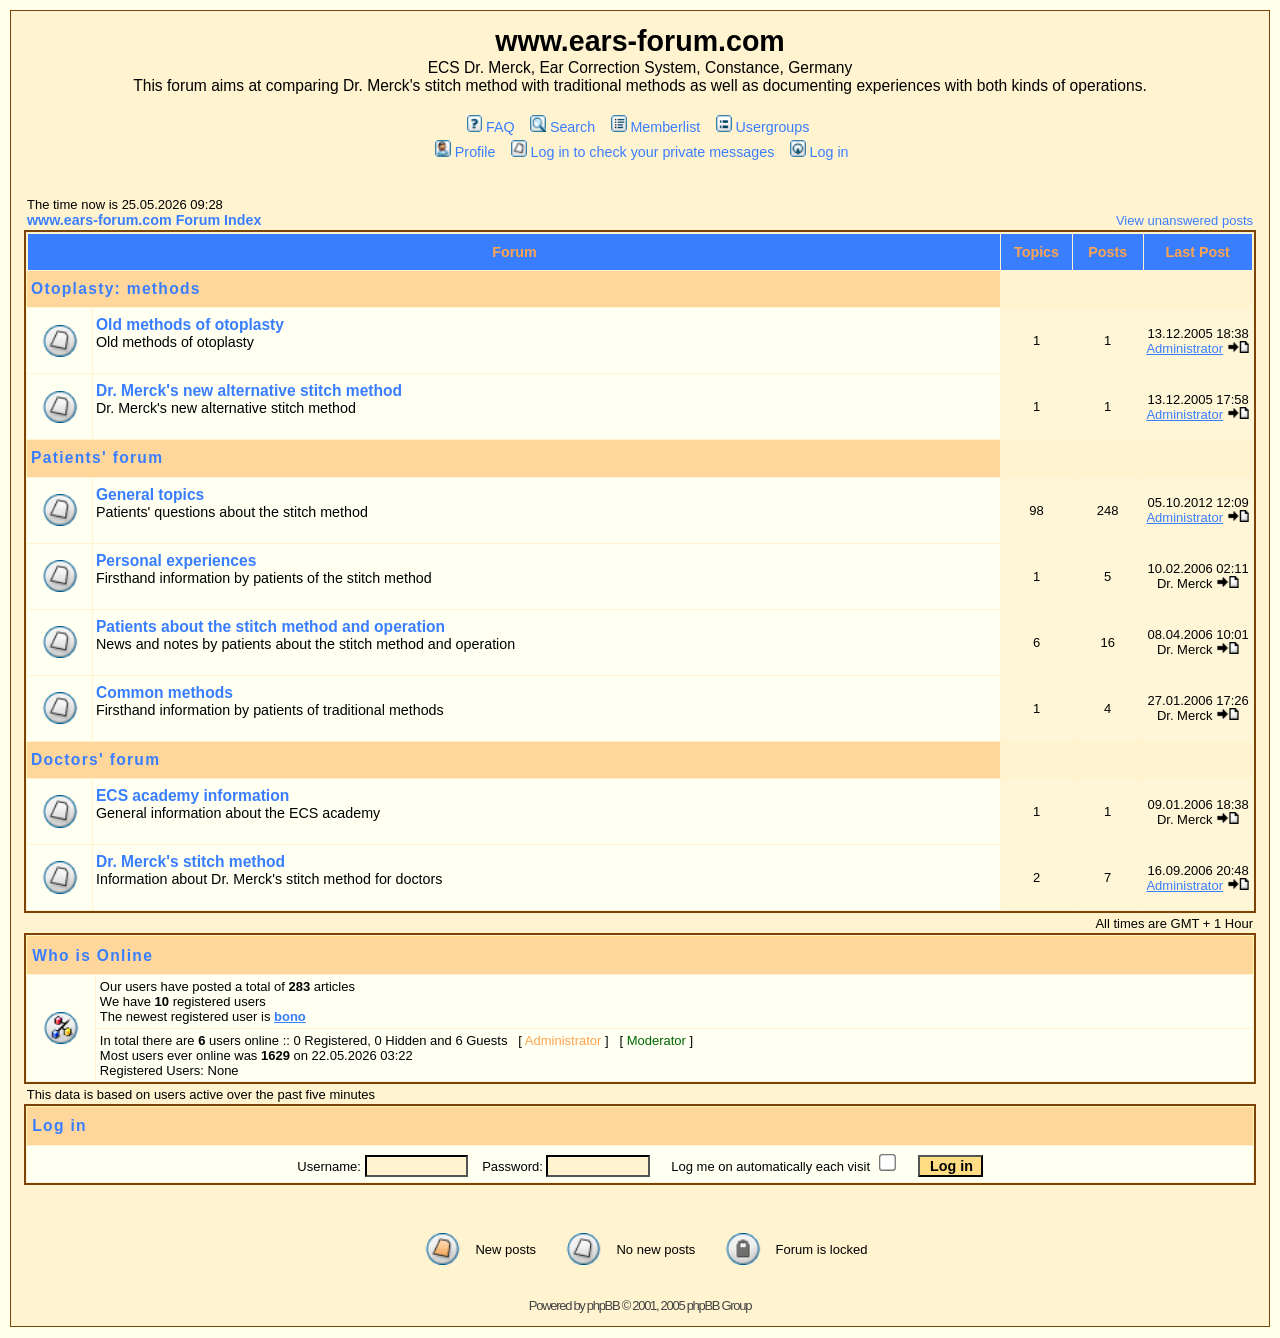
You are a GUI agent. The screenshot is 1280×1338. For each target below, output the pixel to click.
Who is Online (92, 955)
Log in (819, 152)
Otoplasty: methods (116, 288)
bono (290, 1016)
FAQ (491, 127)
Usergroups (762, 127)
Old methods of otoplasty (190, 324)
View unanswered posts (1184, 220)
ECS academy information (192, 795)
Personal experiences (176, 560)
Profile (465, 152)
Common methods (164, 692)
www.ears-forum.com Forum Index (144, 220)
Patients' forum (97, 457)
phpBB (603, 1305)
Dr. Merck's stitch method (190, 861)
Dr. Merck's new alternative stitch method (249, 390)
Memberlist (655, 127)
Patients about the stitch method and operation (270, 626)
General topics (150, 494)
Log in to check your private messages (642, 152)
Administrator (1184, 348)
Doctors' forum (95, 759)
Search (562, 127)
